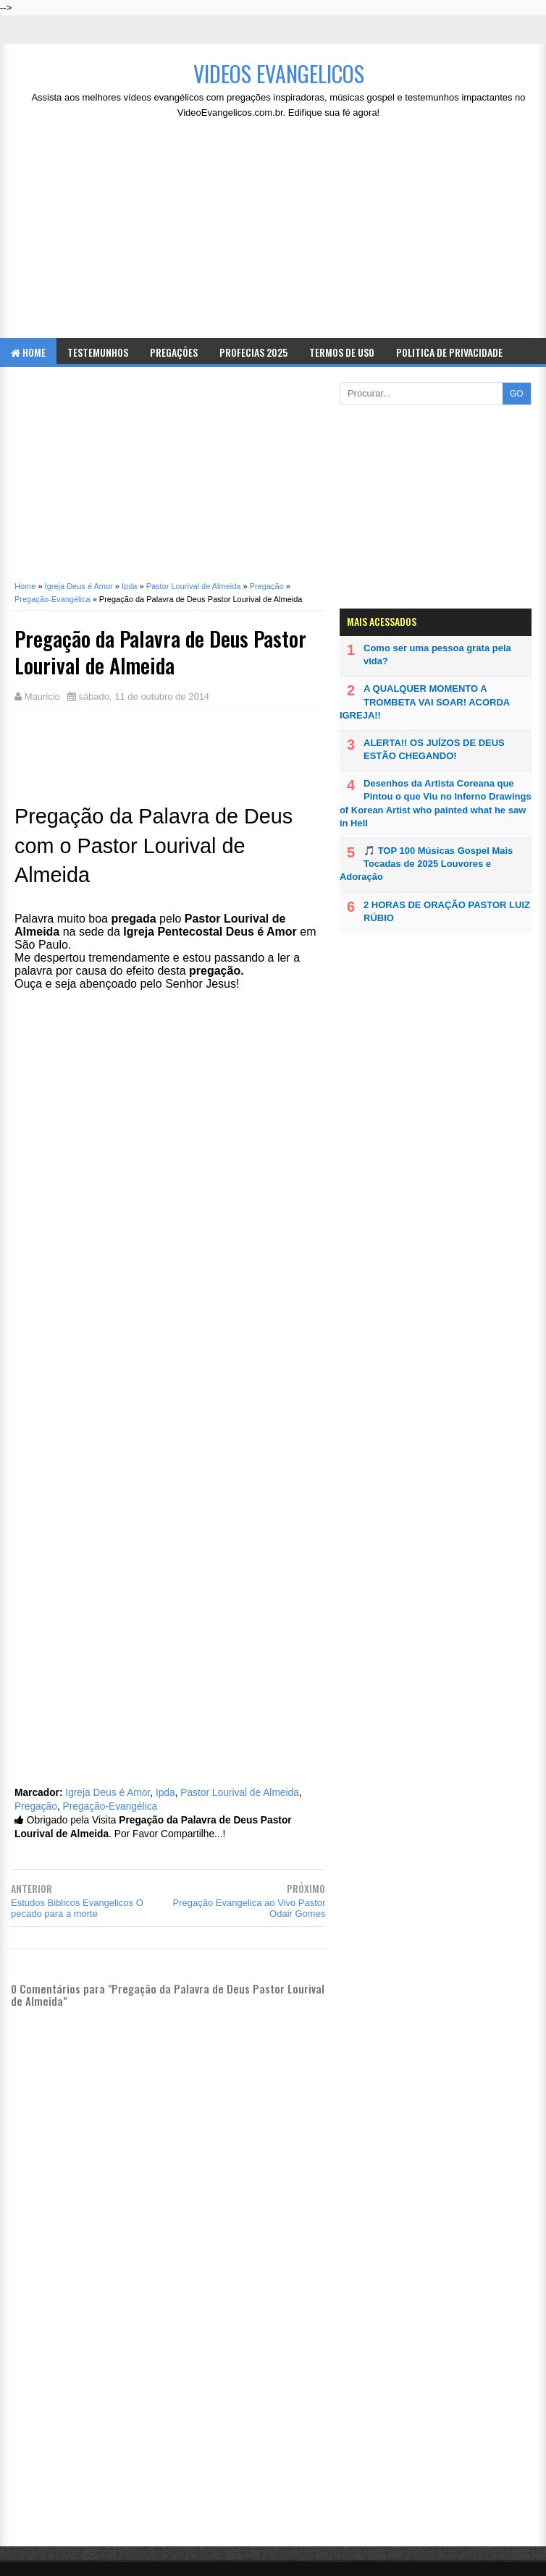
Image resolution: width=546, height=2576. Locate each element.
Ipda (165, 1792)
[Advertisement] (278, 233)
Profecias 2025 (253, 352)
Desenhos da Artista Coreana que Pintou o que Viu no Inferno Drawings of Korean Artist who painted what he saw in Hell (436, 803)
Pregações (174, 352)
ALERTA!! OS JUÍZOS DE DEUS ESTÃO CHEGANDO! (434, 749)
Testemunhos (97, 352)
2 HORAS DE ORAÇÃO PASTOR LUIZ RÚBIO (447, 911)
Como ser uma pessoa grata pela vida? (437, 654)
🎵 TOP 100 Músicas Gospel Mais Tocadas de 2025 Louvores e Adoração (426, 863)
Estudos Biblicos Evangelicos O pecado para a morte (77, 1908)
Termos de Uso (341, 352)
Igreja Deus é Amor (107, 1792)
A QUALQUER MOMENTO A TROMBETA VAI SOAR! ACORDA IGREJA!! (425, 701)
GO (517, 394)
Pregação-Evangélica (110, 1806)
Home (28, 352)
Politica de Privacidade (449, 352)
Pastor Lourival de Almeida (239, 1792)
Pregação (35, 1806)
